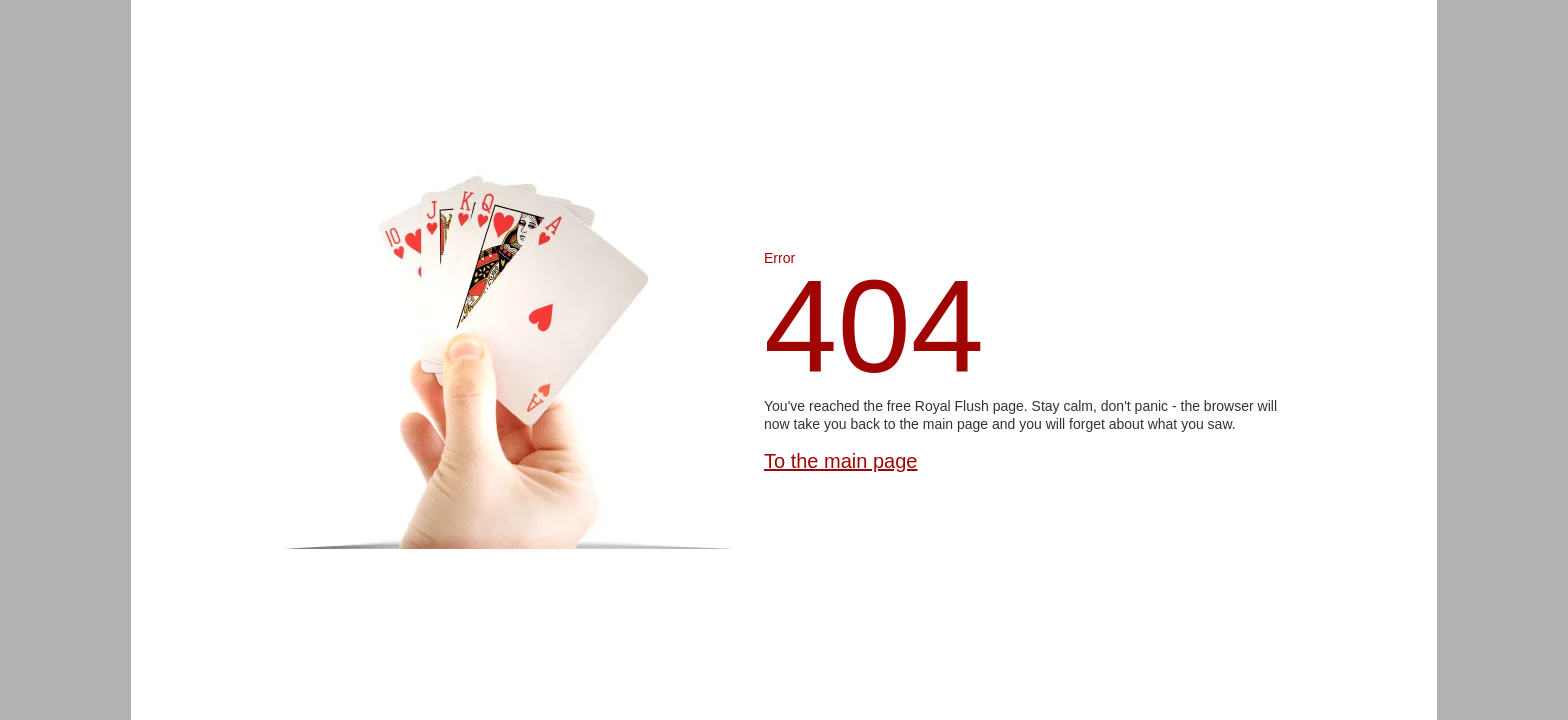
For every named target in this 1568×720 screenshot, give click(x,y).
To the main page (840, 461)
